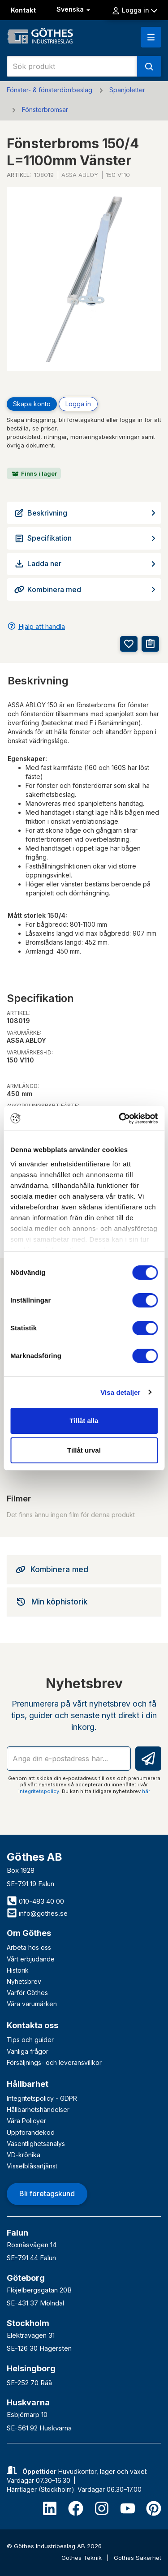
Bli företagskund (47, 2193)
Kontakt (23, 10)
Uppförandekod (31, 2132)
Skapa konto (32, 404)
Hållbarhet (27, 2084)
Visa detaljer (120, 1392)
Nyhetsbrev (24, 1981)
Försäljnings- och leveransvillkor (54, 2062)
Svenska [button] (74, 9)
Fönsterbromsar (45, 109)
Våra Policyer (26, 2120)
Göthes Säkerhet (137, 2557)
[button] (151, 37)
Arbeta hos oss (29, 1947)
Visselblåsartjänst (32, 2166)
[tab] (84, 1569)
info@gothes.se (37, 1913)
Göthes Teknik (82, 2557)
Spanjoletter (127, 90)
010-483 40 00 (35, 1901)
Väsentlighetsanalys (36, 2143)
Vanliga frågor (27, 2051)
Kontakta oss (32, 2025)
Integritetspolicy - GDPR (42, 2098)
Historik (18, 1970)
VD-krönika (23, 2155)
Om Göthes (29, 1933)
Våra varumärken (32, 2004)
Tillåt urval (84, 1450)
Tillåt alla (84, 1420)
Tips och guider (30, 2039)
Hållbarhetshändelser (38, 2109)
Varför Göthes (27, 1992)
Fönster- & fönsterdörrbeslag (49, 90)
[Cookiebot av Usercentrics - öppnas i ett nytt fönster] (120, 1118)
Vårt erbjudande (31, 1959)
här (146, 1791)
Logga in (134, 10)
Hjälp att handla (41, 626)
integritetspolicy (38, 1791)
